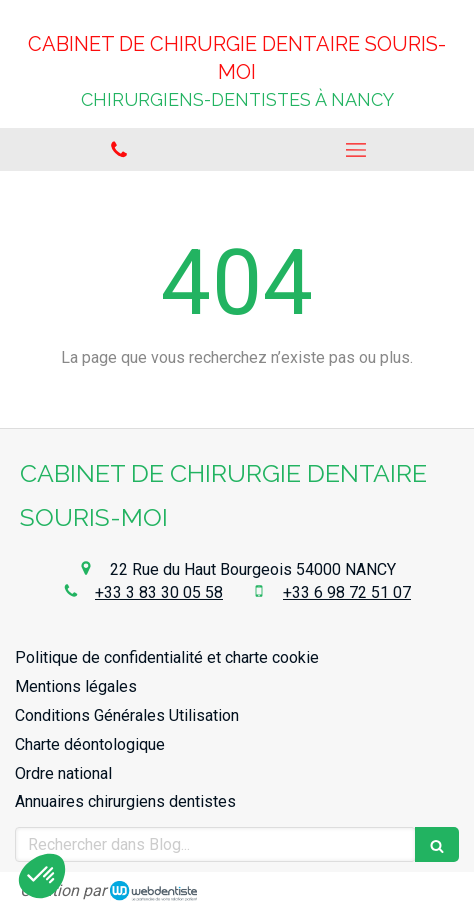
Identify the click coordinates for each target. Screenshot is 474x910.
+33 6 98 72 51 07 (347, 592)
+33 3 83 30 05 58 (159, 592)
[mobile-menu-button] (355, 150)
